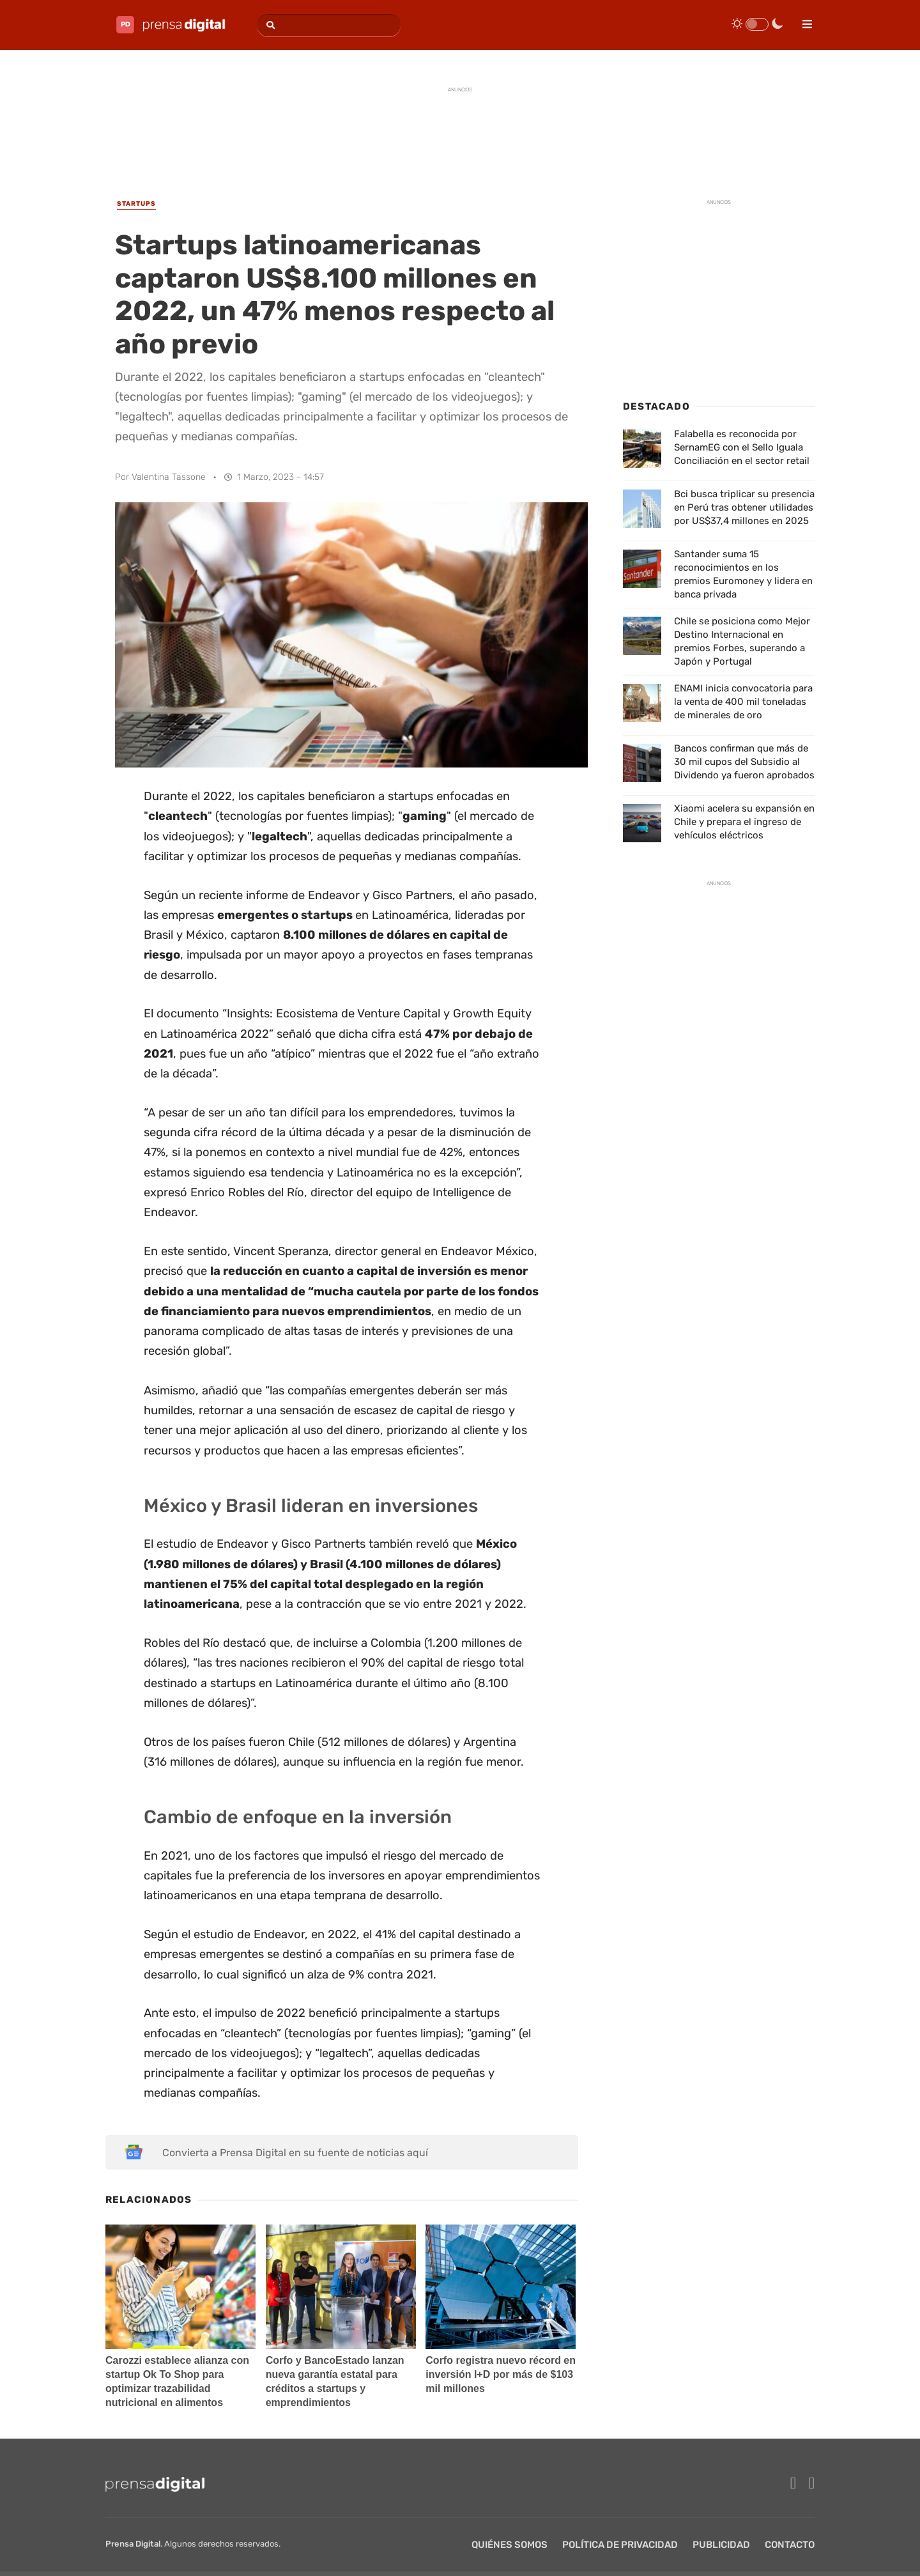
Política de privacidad (620, 2544)
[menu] (802, 20)
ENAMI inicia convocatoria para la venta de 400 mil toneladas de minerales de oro (743, 702)
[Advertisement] (460, 129)
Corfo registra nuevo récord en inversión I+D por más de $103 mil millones (500, 2374)
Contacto (790, 2544)
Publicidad (721, 2544)
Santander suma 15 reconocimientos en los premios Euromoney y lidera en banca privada (743, 574)
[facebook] (793, 2483)
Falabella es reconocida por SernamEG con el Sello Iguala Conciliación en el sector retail (741, 447)
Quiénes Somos (509, 2544)
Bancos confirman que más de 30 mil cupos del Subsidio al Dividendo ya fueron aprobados (744, 762)
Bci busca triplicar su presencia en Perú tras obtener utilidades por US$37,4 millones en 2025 (744, 507)
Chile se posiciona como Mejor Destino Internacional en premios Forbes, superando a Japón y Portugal (742, 641)
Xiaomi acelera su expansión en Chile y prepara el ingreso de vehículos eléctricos (744, 822)
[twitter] (812, 2483)
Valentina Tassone (169, 477)
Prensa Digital (132, 2544)
